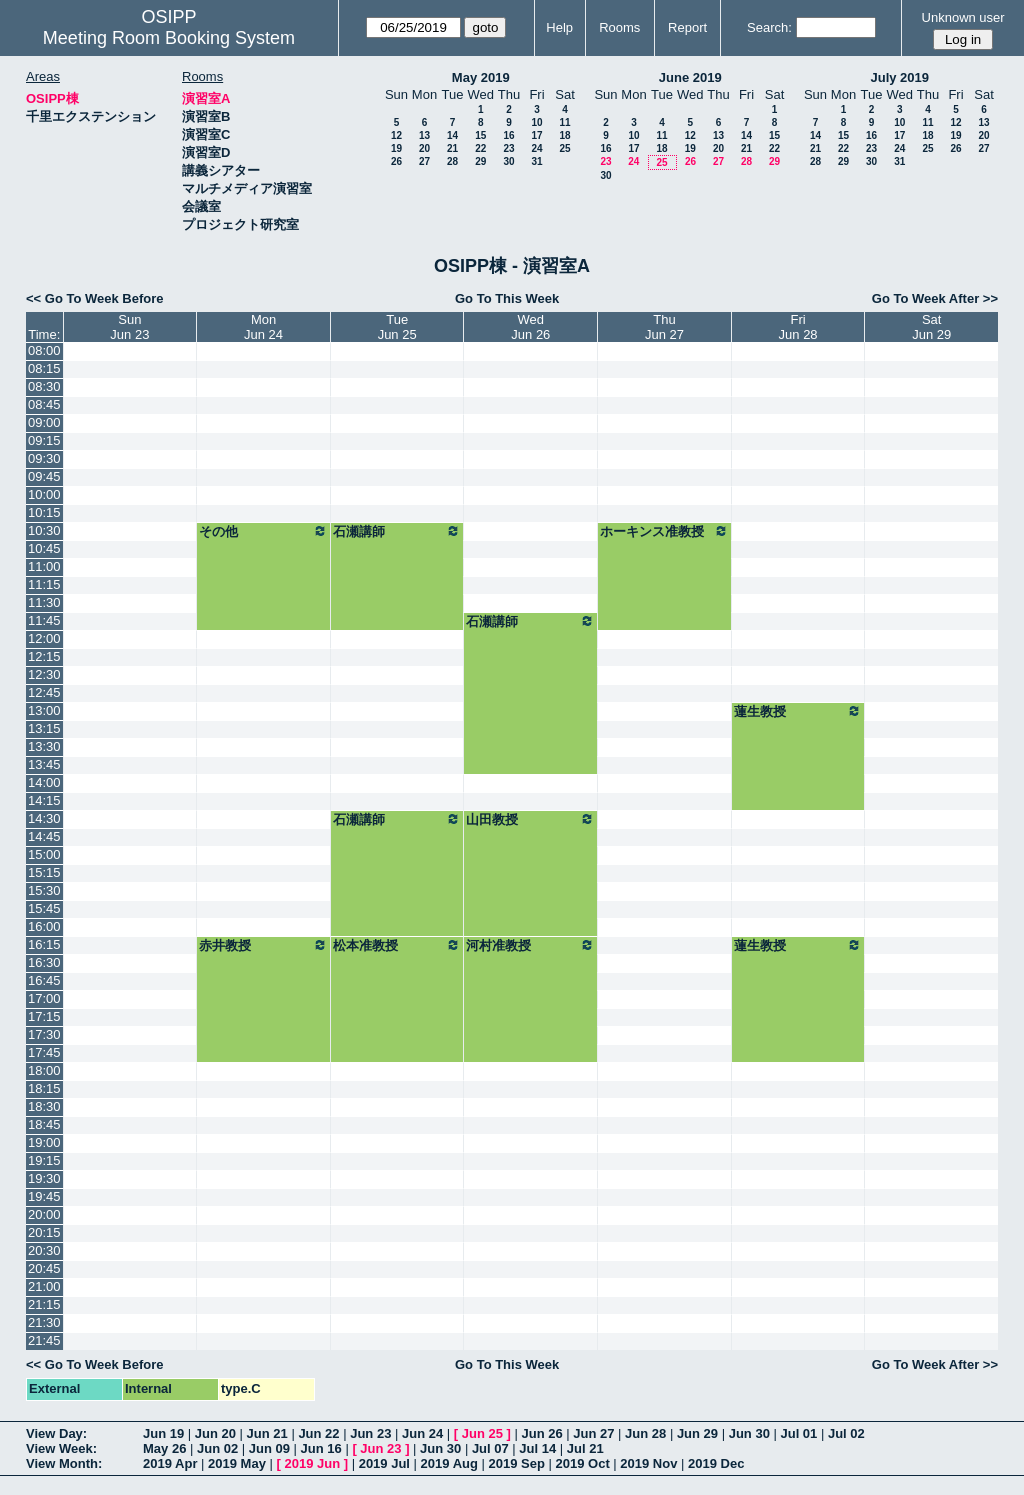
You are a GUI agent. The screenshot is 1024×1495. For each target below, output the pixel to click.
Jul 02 (846, 1433)
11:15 (44, 584)
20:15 (44, 1232)
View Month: (64, 1463)
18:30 (44, 1106)
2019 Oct (583, 1463)
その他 (263, 531)
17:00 (44, 998)
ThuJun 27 (664, 327)
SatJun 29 (931, 327)
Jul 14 (537, 1448)
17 (536, 135)
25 (564, 148)
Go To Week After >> (935, 298)
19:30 (44, 1178)
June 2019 (690, 77)
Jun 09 (269, 1448)
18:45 (44, 1124)
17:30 (44, 1034)
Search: (769, 27)
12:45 (44, 692)
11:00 (44, 566)
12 (396, 135)
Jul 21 (585, 1448)
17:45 (44, 1052)
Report (687, 27)
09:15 (44, 440)
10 (536, 122)
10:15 (44, 512)
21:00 (44, 1286)
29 (480, 161)
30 (508, 161)
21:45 (44, 1340)
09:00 (44, 422)
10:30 (44, 530)
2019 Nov (648, 1463)
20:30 (44, 1250)
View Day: (56, 1433)
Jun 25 (482, 1433)
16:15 (44, 944)
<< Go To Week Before (95, 298)
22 (480, 148)
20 (424, 148)
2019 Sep (517, 1463)
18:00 (44, 1070)
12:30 (44, 674)
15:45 (44, 908)
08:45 (44, 404)
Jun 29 (697, 1433)
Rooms (619, 27)
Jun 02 (217, 1448)
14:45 (44, 836)
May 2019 (481, 77)
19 (396, 148)
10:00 (44, 494)
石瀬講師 (397, 531)
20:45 (44, 1268)
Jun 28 (645, 1433)
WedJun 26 (530, 327)
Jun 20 (215, 1433)
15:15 (44, 872)
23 (508, 148)
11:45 (44, 620)
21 (452, 148)
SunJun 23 (129, 327)
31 (536, 161)
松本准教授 (397, 945)
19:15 (44, 1160)
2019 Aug (449, 1463)
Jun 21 (267, 1433)
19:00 (44, 1142)
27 (424, 161)
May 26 (164, 1448)
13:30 (44, 746)
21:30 (44, 1322)
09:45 (44, 476)
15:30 (44, 890)
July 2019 (899, 77)
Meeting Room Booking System (169, 38)
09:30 (44, 458)
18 (564, 135)
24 (536, 148)
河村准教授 (530, 945)
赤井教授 (263, 945)
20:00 (44, 1214)
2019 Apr (170, 1463)
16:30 (44, 962)
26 (396, 161)
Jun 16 (321, 1448)
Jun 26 (541, 1433)
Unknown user (963, 17)
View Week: (61, 1448)
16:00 (44, 926)
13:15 (44, 728)
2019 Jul (384, 1463)
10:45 (44, 548)
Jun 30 (749, 1433)
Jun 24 (422, 1433)
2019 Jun (312, 1463)
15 (480, 135)
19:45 (44, 1196)
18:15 (44, 1088)
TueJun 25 (397, 327)
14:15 (44, 800)
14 (452, 135)
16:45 (44, 980)
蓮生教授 (798, 711)
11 (564, 122)
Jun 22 (318, 1433)
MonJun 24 (263, 327)
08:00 (44, 350)
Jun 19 (163, 1433)
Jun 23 (370, 1433)
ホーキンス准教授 (664, 531)
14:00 (44, 782)
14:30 (44, 818)
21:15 (44, 1304)
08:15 (44, 368)
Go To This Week (507, 298)
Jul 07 (490, 1448)
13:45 (44, 764)
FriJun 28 (798, 327)
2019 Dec (716, 1463)
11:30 (44, 602)
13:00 (44, 710)
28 (452, 161)
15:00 (44, 854)
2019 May (237, 1463)
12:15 (44, 656)
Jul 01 (798, 1433)
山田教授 (530, 819)
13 (424, 135)
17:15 (44, 1016)
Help (559, 27)
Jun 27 (593, 1433)
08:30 (44, 386)
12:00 (44, 638)
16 (508, 135)
